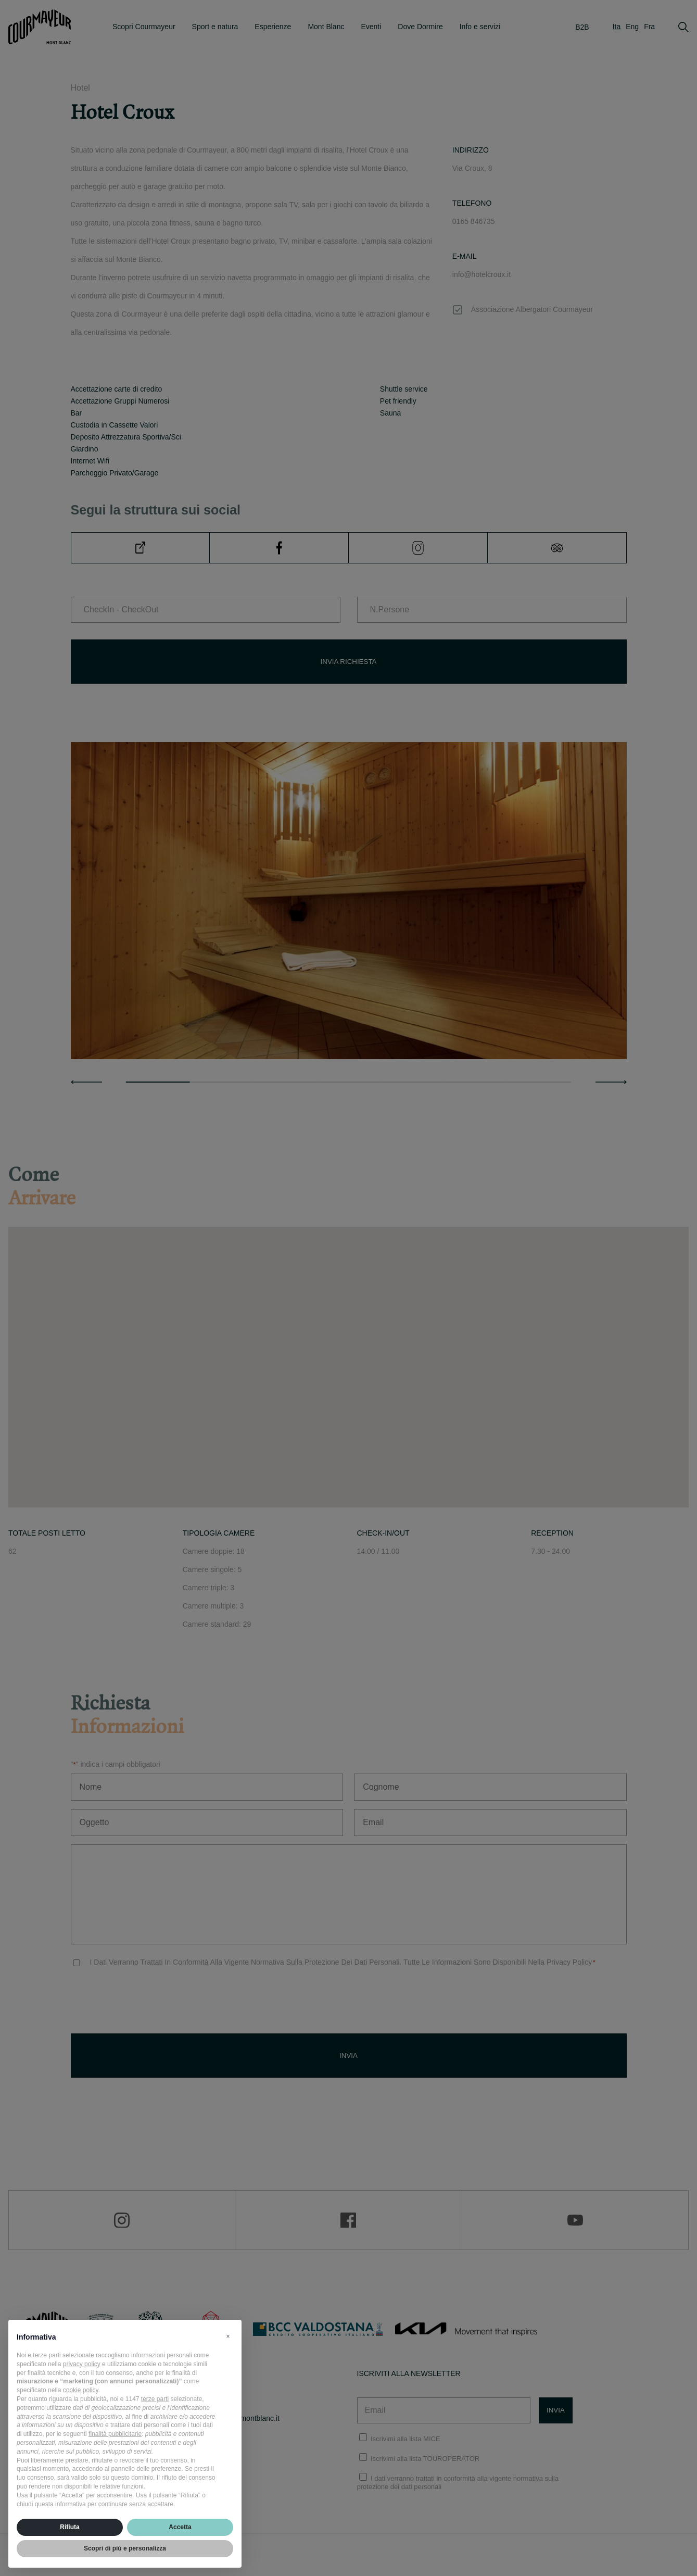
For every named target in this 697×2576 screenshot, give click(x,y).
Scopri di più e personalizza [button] (125, 2548)
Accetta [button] (180, 2527)
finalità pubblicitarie (115, 2433)
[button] (228, 2336)
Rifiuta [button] (69, 2527)
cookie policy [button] (80, 2390)
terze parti (155, 2399)
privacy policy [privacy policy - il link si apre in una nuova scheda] (81, 2364)
